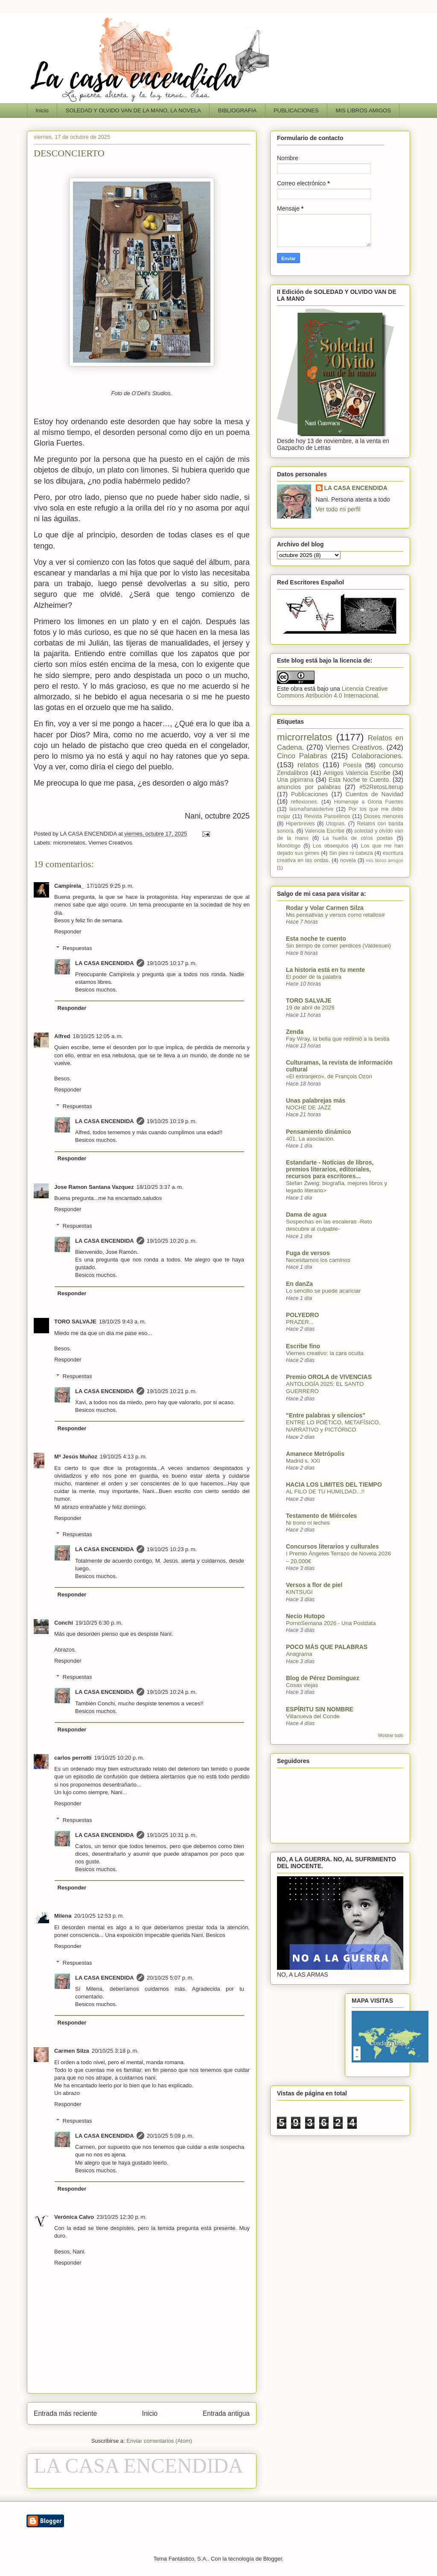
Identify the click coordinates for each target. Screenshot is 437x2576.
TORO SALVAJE (75, 1321)
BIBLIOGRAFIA (237, 110)
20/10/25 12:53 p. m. (99, 1916)
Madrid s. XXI (303, 1461)
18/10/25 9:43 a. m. (122, 1321)
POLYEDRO (302, 1314)
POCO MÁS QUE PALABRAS (326, 1646)
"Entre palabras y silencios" (325, 1415)
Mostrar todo (390, 1735)
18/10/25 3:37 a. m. (159, 1187)
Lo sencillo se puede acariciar (323, 1291)
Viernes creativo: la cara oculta (325, 1353)
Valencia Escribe (324, 831)
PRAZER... (300, 1322)
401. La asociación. (310, 1138)
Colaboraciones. (377, 756)
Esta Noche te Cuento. (359, 779)
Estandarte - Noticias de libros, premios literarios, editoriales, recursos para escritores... (329, 1169)
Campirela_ (69, 886)
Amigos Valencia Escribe (356, 772)
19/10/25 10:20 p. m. (172, 1241)
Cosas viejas (302, 1685)
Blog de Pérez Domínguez (322, 1678)
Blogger (272, 2558)
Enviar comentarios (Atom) (159, 2441)
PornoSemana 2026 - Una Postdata (331, 1623)
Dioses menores (383, 816)
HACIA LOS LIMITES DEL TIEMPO (334, 1484)
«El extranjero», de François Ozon (329, 1076)
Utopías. (336, 824)
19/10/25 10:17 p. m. (172, 963)
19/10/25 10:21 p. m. (172, 1391)
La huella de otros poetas (358, 838)
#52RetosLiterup (381, 786)
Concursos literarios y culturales (332, 1546)
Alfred (62, 1036)
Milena (62, 1916)
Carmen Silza (71, 2051)
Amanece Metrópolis (315, 1453)
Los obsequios (331, 846)
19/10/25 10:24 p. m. (172, 1692)
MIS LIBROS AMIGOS (363, 110)
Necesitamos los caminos (318, 1260)
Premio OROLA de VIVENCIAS (329, 1376)
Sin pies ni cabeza (351, 853)
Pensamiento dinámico (318, 1131)
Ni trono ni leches (308, 1523)
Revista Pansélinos (327, 816)
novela (348, 860)
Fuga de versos (308, 1253)
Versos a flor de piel (314, 1584)
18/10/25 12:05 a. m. (98, 1036)
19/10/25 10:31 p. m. (172, 1835)
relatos (308, 765)
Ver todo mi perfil (338, 509)
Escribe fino (303, 1346)
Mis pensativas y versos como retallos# (335, 915)
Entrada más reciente (65, 2413)
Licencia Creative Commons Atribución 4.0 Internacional (332, 692)
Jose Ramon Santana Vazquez (94, 1187)
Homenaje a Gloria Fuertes (368, 802)
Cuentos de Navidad (374, 794)
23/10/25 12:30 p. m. (121, 2217)
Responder (68, 931)
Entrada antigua (226, 2413)
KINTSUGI (299, 1592)
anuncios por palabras (309, 786)
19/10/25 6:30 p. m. (99, 1623)
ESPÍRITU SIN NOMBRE (319, 1709)
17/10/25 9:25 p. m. (110, 886)
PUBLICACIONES (296, 110)
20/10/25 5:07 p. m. (170, 1978)
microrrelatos (69, 842)
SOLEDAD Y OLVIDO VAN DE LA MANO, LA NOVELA (133, 110)
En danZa (299, 1283)
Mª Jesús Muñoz (75, 1456)
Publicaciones (309, 794)
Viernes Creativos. (111, 842)
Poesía (352, 765)
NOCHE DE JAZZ (308, 1107)
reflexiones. (304, 802)
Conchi (63, 1623)
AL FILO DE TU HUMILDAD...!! (325, 1491)
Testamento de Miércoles (321, 1515)
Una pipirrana (295, 779)
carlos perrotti (72, 1757)
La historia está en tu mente (325, 969)
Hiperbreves (300, 824)
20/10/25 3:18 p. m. (115, 2051)
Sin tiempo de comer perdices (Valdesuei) (338, 945)
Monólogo (288, 846)
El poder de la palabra (313, 977)
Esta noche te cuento (316, 938)
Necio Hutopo (305, 1616)
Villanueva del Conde (312, 1716)
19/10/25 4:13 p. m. (123, 1456)
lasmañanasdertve (311, 809)
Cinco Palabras (302, 756)
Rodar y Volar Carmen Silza (325, 907)
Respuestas (77, 948)
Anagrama (299, 1654)
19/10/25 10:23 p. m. (172, 1549)
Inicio (42, 110)
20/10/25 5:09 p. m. (170, 2136)
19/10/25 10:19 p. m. (172, 1121)
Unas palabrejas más (315, 1100)
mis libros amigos (384, 860)
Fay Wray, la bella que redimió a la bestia (338, 1039)
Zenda (294, 1031)
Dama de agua (306, 1214)
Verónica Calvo (74, 2217)
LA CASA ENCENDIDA (104, 963)
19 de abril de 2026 (310, 1007)
